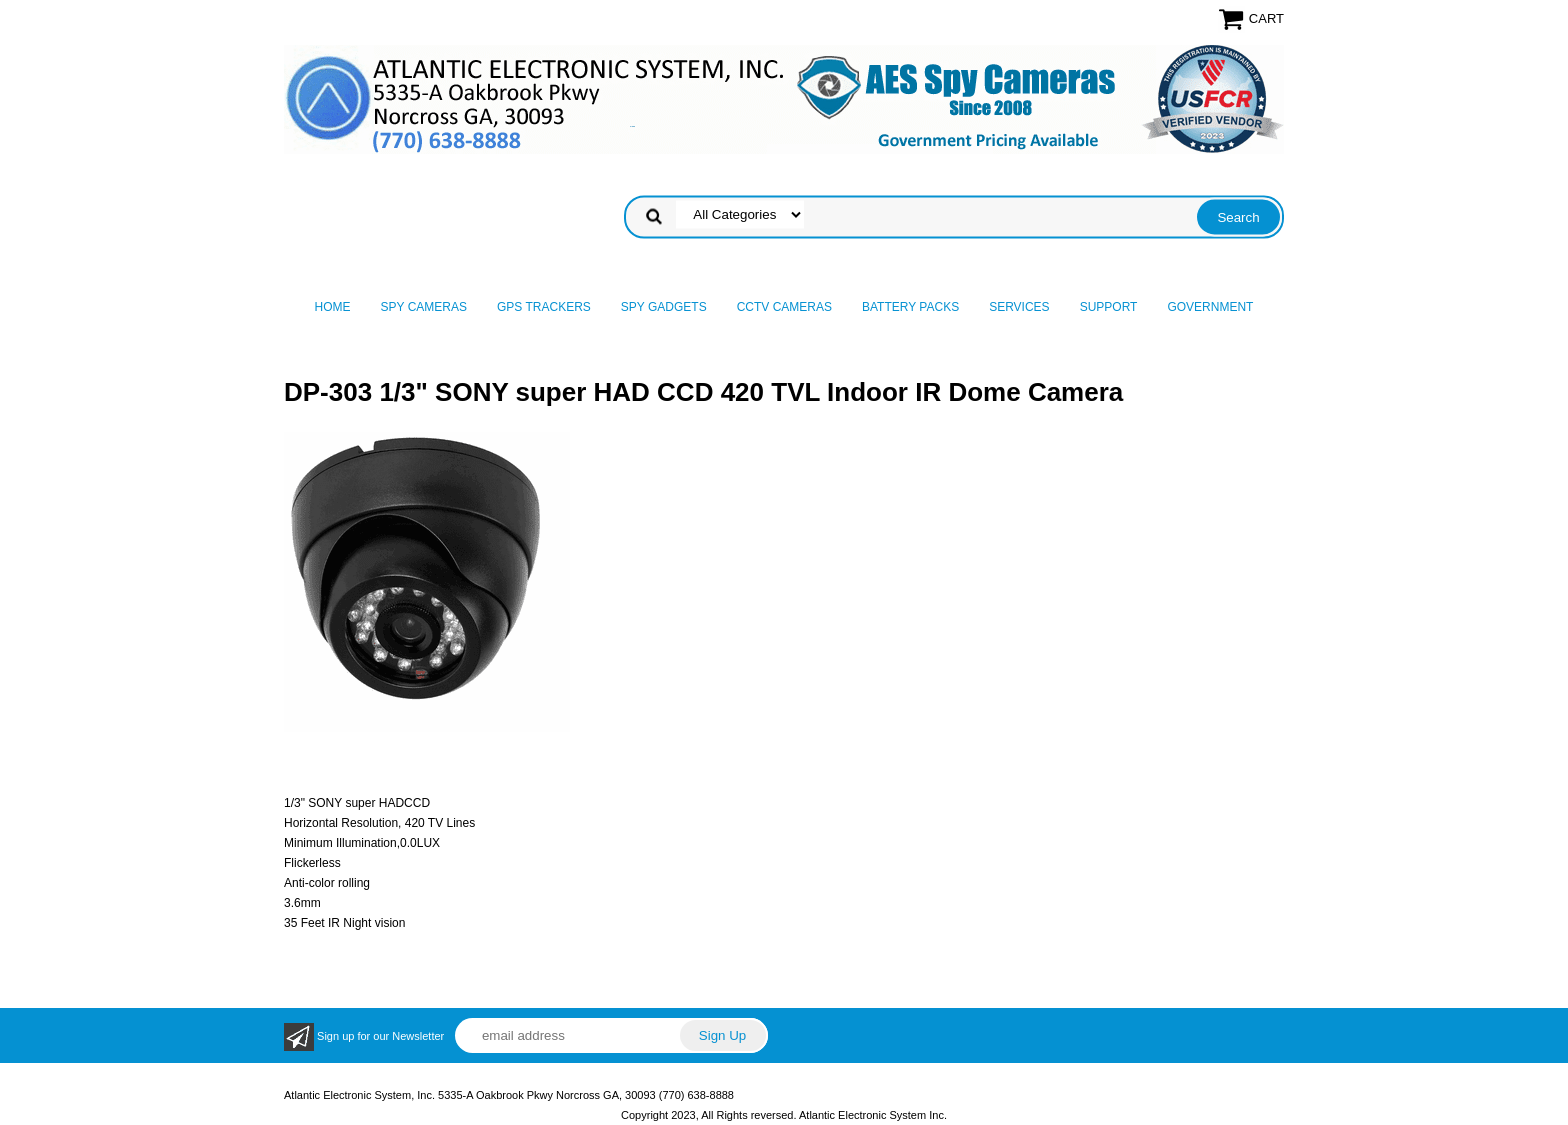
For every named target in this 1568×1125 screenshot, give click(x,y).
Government (1210, 307)
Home (333, 307)
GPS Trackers (544, 307)
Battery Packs (910, 307)
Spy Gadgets (664, 307)
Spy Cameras (424, 307)
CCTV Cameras (784, 307)
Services (1019, 307)
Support (1109, 307)
